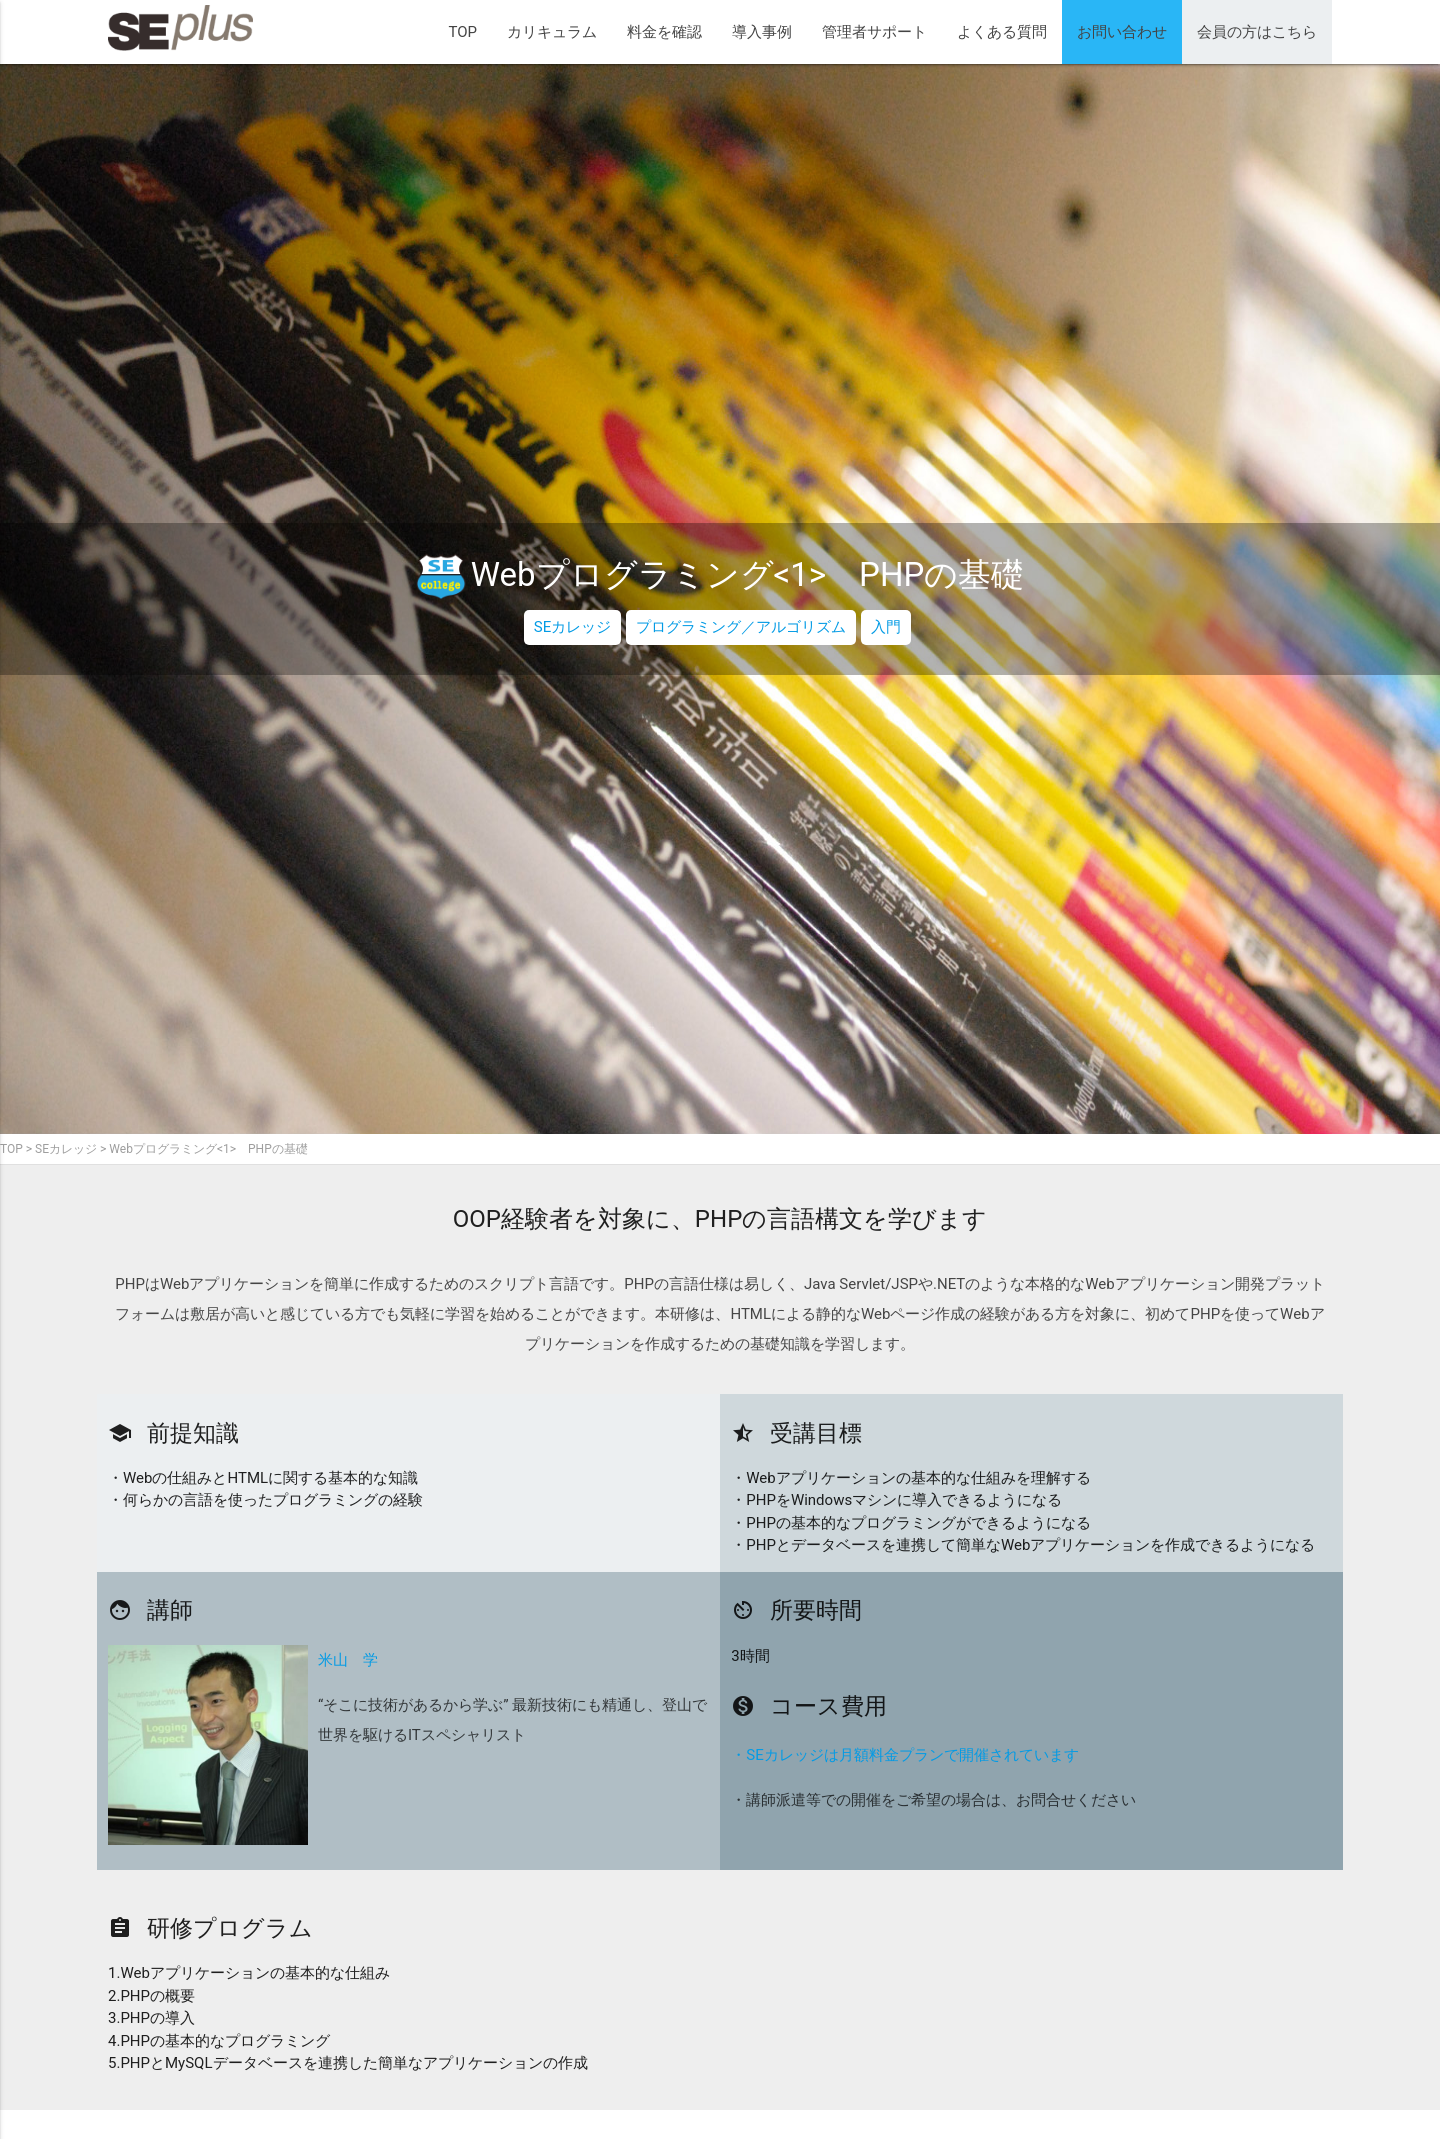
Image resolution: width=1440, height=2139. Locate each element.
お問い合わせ (1122, 32)
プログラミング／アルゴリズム (741, 627)
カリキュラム (552, 32)
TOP (462, 32)
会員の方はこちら (1257, 32)
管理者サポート (874, 32)
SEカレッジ (572, 627)
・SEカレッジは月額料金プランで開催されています (904, 1755)
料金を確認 (664, 32)
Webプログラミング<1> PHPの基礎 (208, 1149)
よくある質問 (1002, 32)
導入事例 (762, 32)
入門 (886, 627)
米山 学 (348, 1660)
